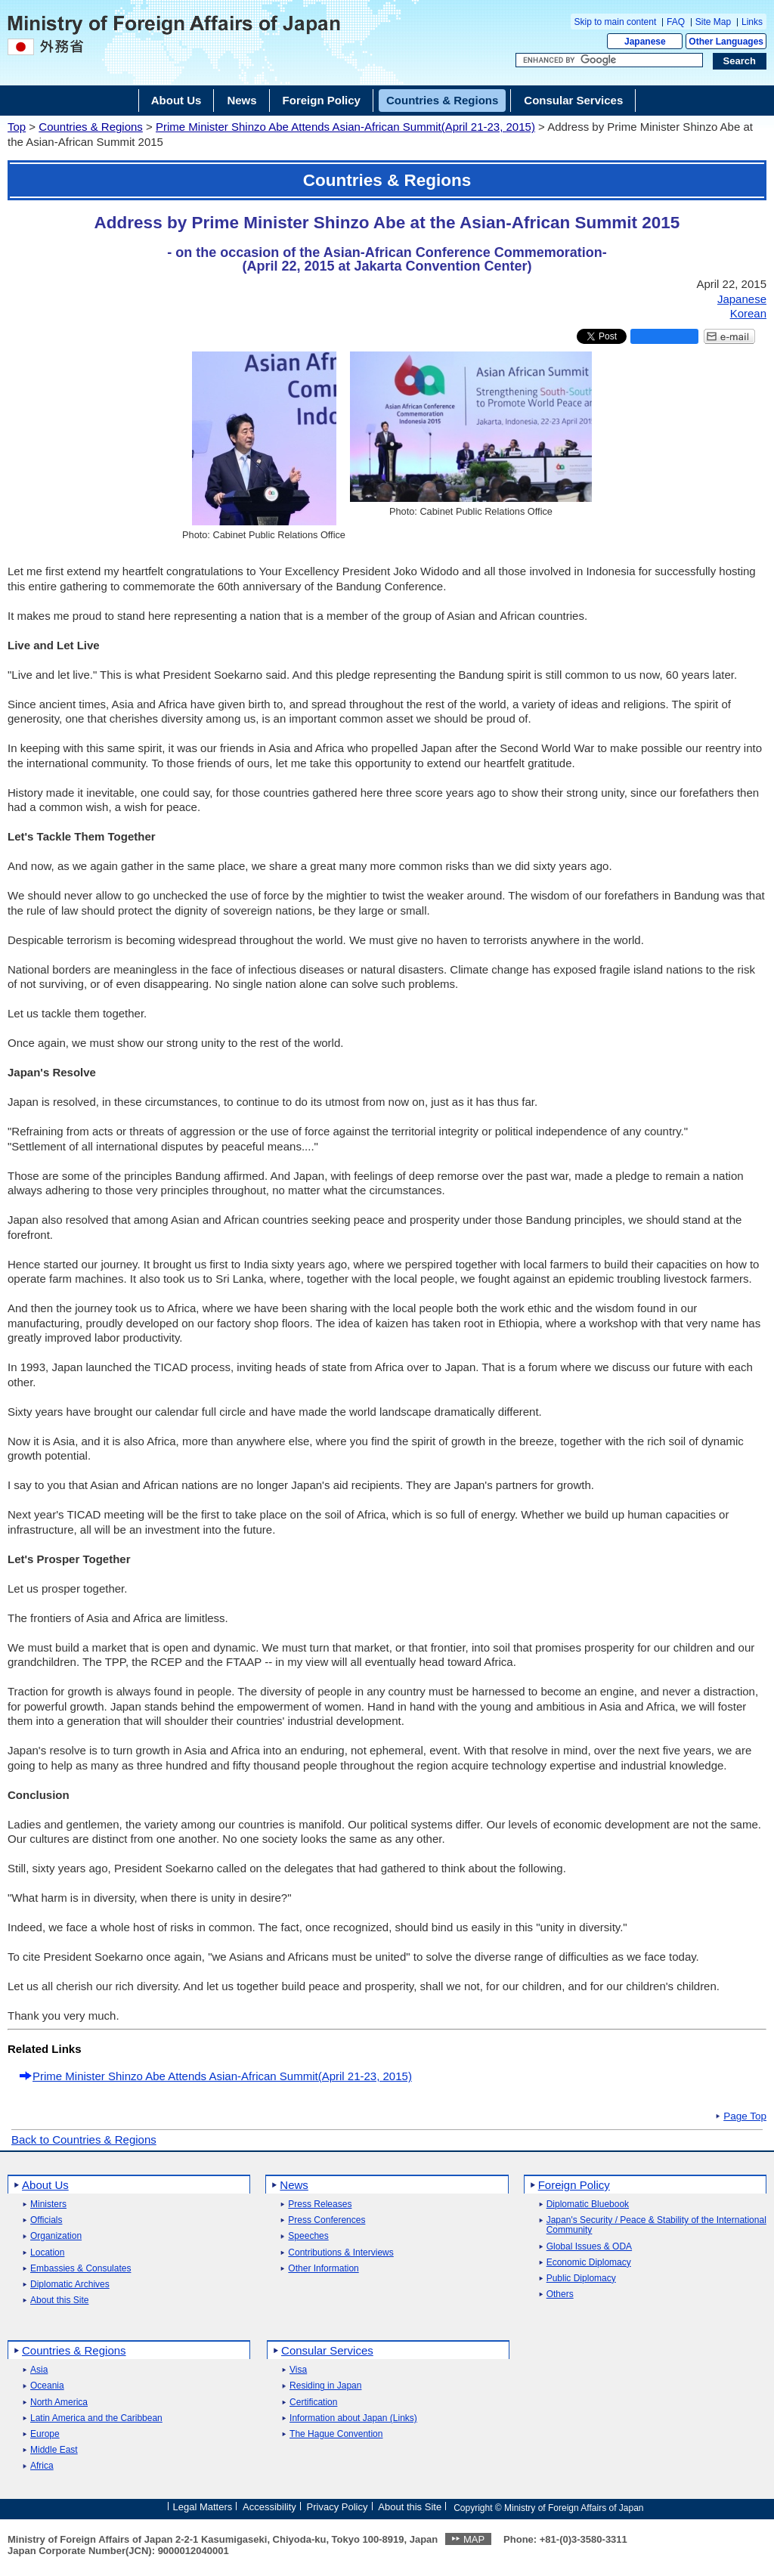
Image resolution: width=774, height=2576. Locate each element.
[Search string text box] (609, 60)
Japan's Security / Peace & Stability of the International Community (656, 2225)
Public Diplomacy (581, 2278)
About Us (45, 2184)
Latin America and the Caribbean (96, 2418)
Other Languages (726, 41)
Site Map (713, 22)
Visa (298, 2370)
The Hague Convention (335, 2434)
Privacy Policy (337, 2507)
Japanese (645, 41)
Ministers (48, 2204)
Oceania (47, 2386)
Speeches (308, 2236)
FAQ (676, 22)
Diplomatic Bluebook (587, 2204)
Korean (748, 313)
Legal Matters (202, 2507)
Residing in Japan (325, 2386)
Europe (45, 2434)
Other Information (323, 2269)
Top (17, 126)
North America (59, 2402)
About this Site (59, 2300)
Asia (39, 2370)
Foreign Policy (574, 2184)
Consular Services (327, 2350)
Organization (56, 2236)
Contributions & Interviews (340, 2253)
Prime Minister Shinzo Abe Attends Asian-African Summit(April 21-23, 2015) (345, 126)
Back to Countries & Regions (83, 2139)
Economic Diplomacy (588, 2263)
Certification (313, 2402)
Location (47, 2253)
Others (560, 2294)
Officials (46, 2220)
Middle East (54, 2450)
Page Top (744, 2116)
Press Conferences (326, 2220)
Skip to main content (615, 22)
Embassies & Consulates (80, 2269)
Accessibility (269, 2507)
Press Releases (319, 2204)
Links (752, 22)
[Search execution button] (740, 61)
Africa (42, 2466)
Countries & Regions (91, 126)
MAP (474, 2539)
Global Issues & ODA (589, 2247)
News (294, 2184)
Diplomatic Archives (70, 2285)
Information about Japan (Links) (353, 2418)
